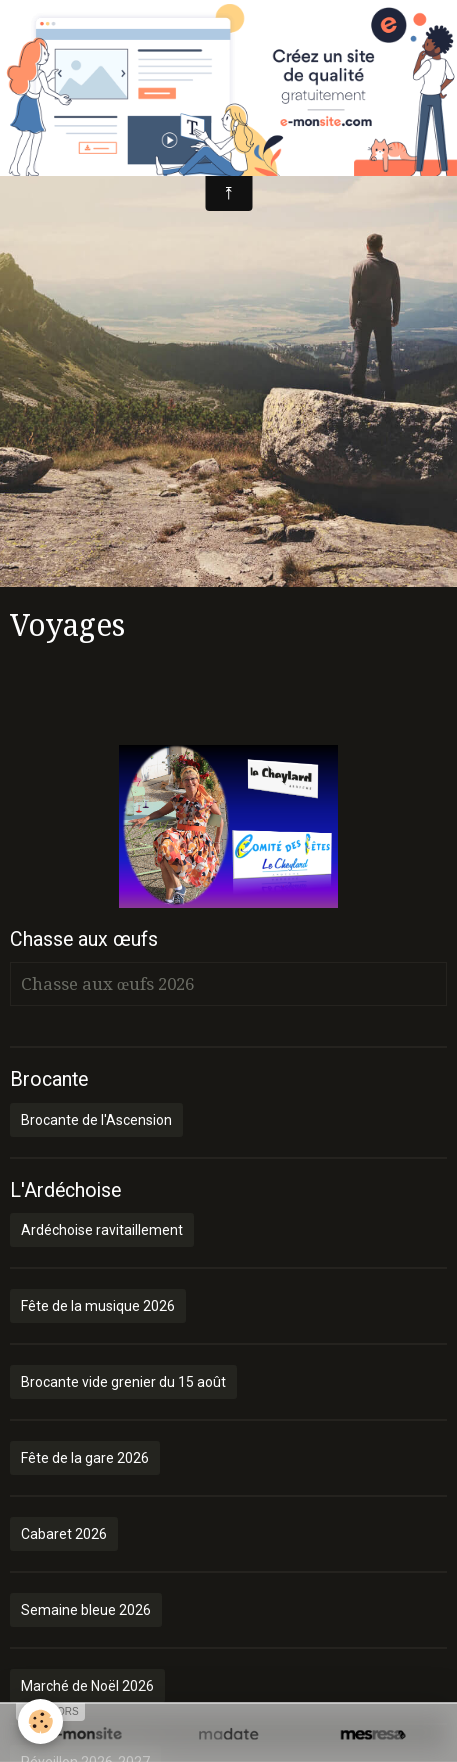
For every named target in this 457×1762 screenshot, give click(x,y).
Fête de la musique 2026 (98, 1306)
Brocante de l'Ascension (96, 1120)
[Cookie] (40, 1721)
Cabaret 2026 (64, 1534)
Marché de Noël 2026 (87, 1686)
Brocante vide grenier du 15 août (123, 1382)
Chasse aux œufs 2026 (107, 984)
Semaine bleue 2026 (86, 1610)
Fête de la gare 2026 (85, 1458)
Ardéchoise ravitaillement (102, 1230)
